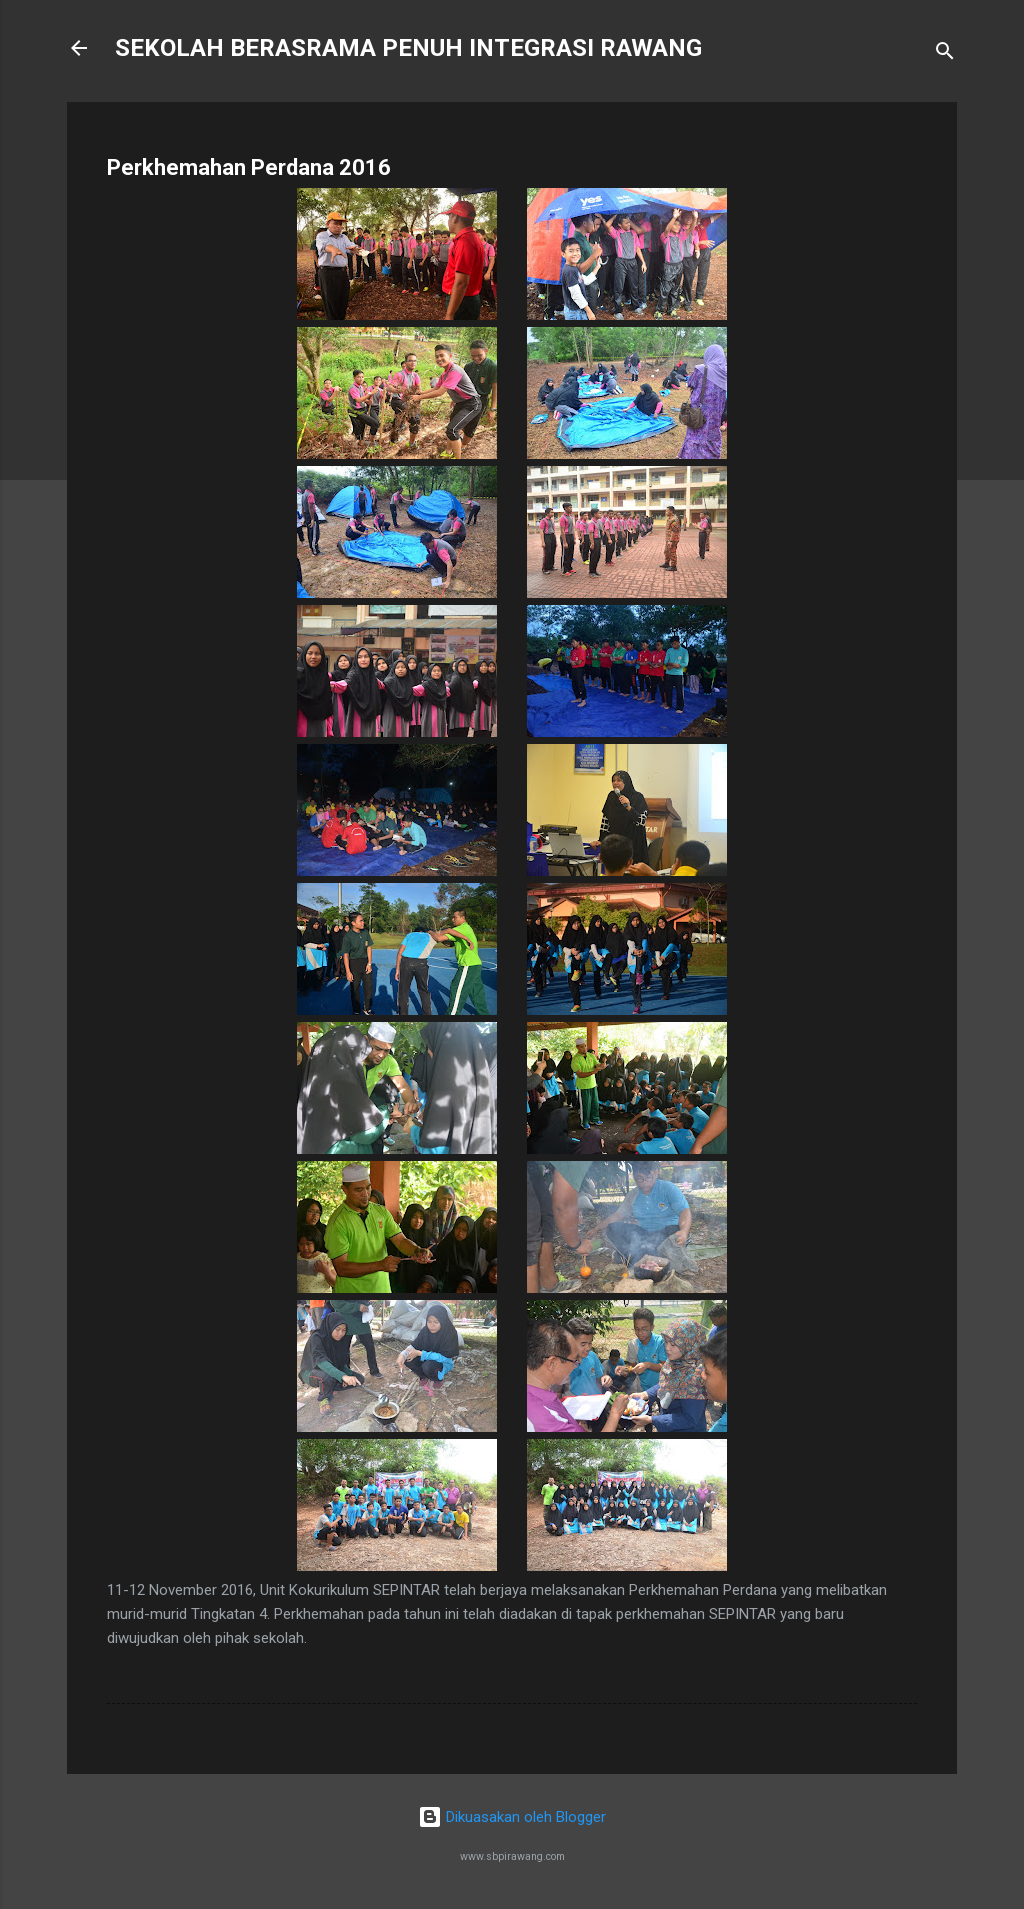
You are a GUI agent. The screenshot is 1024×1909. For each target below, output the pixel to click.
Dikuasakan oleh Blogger (512, 1817)
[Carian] (945, 54)
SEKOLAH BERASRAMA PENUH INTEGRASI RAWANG (408, 48)
